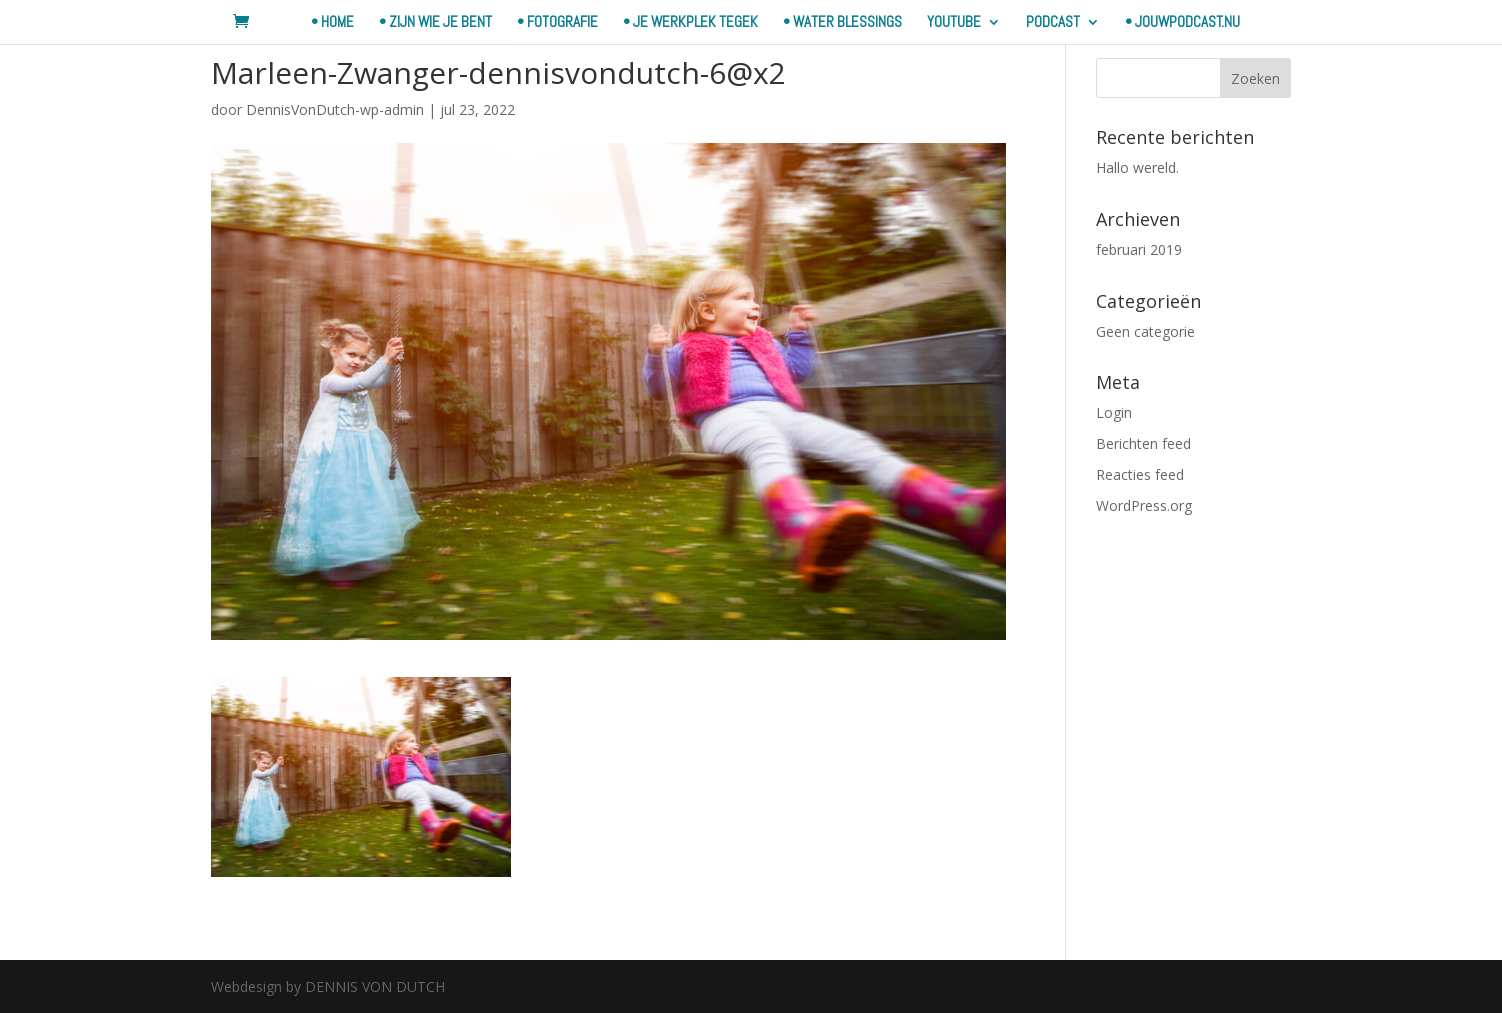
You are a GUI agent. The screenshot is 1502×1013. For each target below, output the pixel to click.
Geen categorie (1145, 331)
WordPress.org (1144, 505)
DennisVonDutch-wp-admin (335, 109)
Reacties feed (1140, 474)
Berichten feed (1143, 443)
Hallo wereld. (1137, 167)
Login (1114, 412)
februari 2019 (1139, 249)
